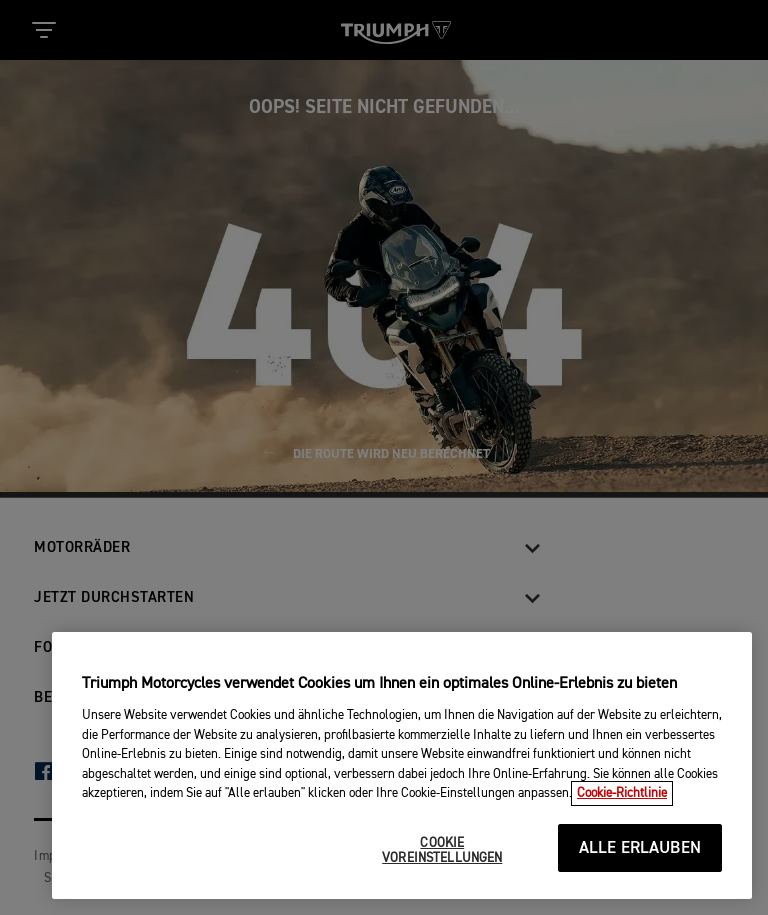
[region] (402, 765)
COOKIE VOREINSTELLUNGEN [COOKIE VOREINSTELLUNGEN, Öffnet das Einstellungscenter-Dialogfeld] (442, 851)
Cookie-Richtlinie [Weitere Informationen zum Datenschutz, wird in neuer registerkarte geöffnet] (622, 793)
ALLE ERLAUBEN (640, 848)
